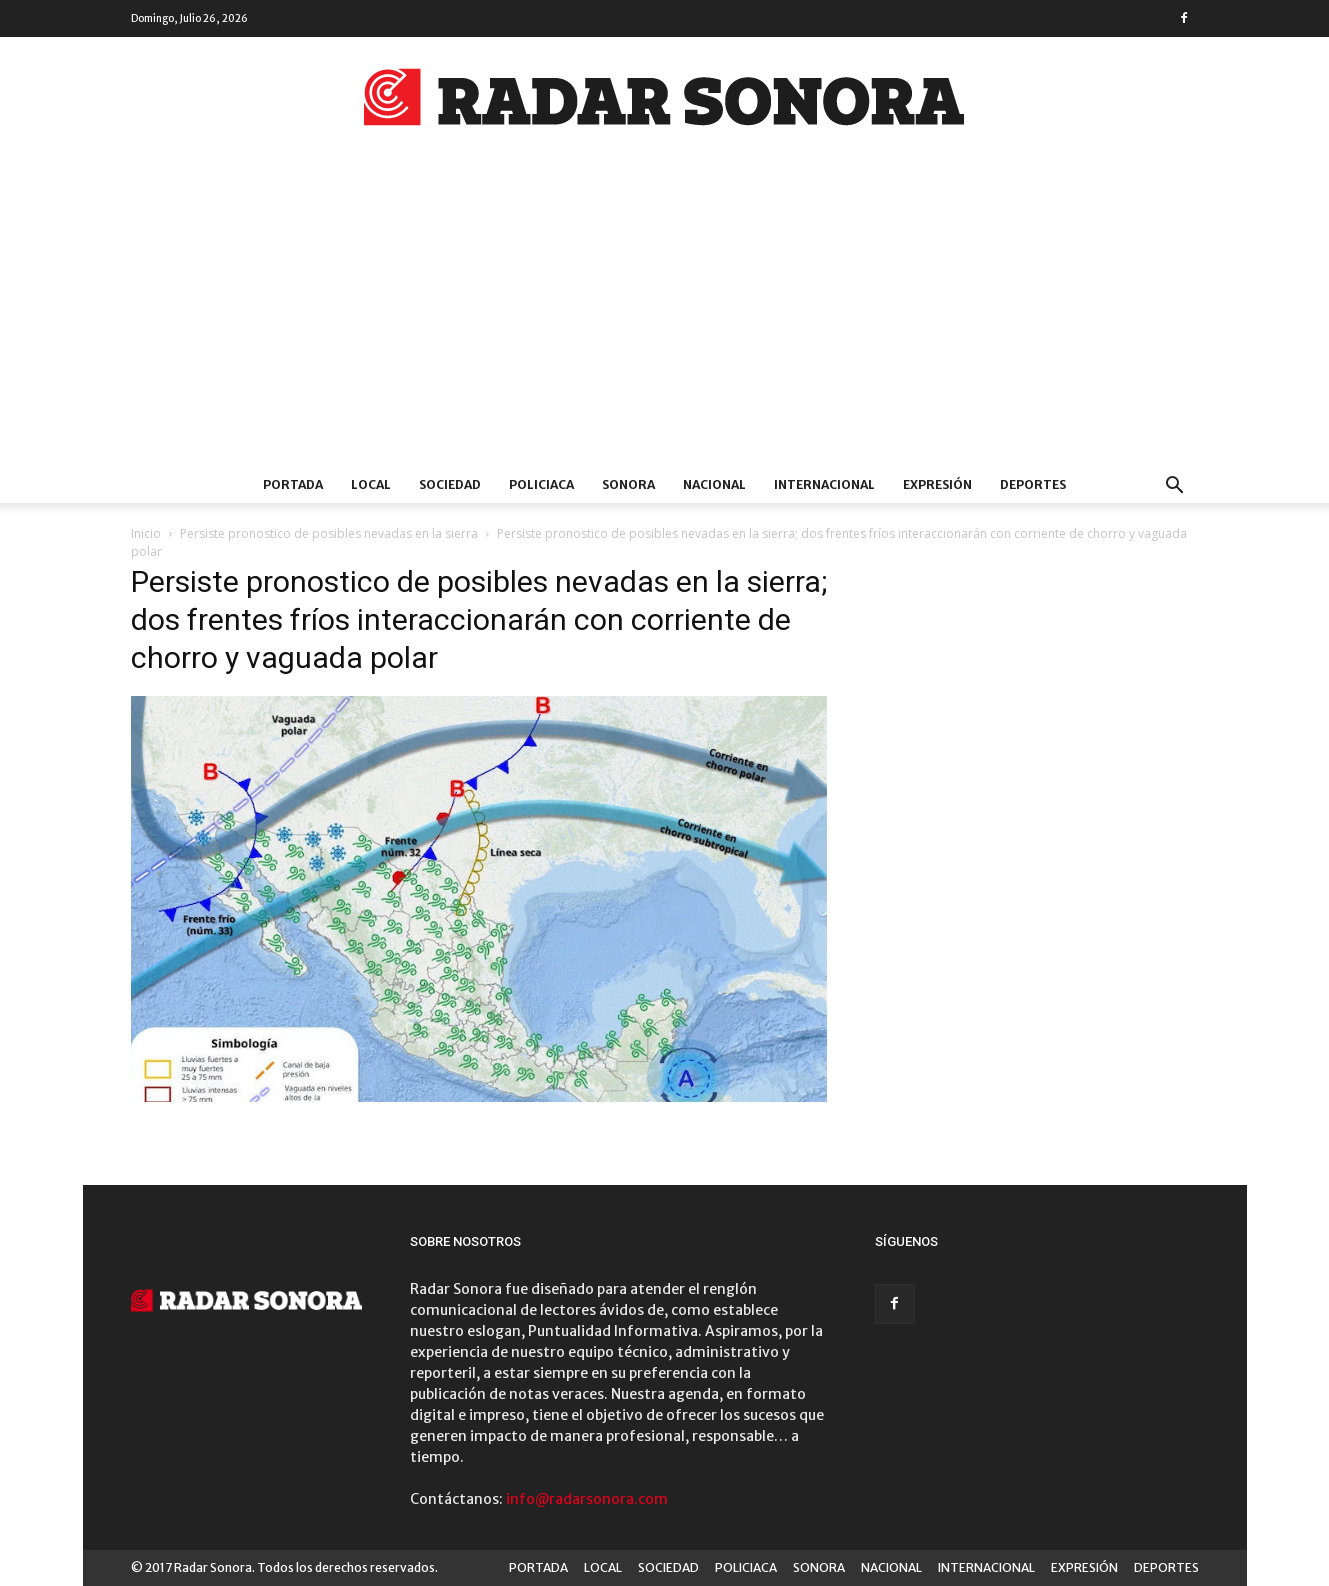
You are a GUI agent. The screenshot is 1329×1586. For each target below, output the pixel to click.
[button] (1175, 487)
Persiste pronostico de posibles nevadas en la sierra (329, 533)
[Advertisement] (665, 317)
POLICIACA (541, 484)
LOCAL (371, 484)
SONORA (628, 484)
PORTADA (293, 484)
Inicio (146, 533)
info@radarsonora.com (587, 1499)
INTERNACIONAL (824, 484)
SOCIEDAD (450, 484)
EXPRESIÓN (937, 484)
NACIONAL (714, 484)
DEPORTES (1033, 484)
